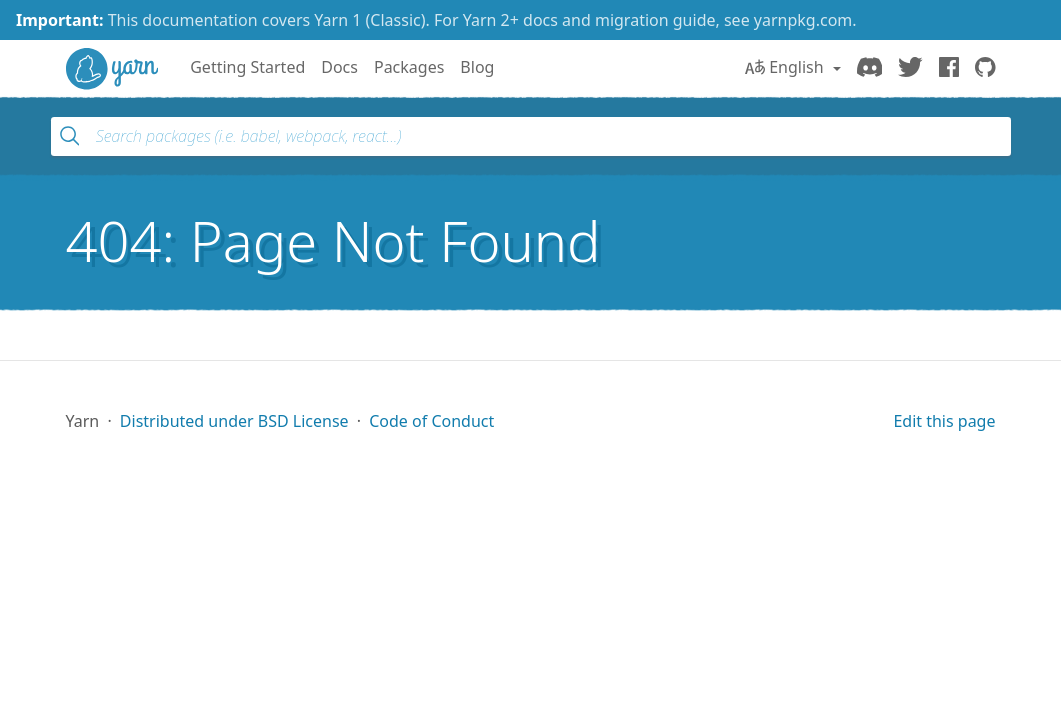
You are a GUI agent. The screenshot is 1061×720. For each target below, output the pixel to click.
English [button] (786, 67)
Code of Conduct (431, 421)
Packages (409, 67)
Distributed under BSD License (234, 421)
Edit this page (944, 421)
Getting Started (247, 67)
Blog (477, 67)
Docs (339, 67)
